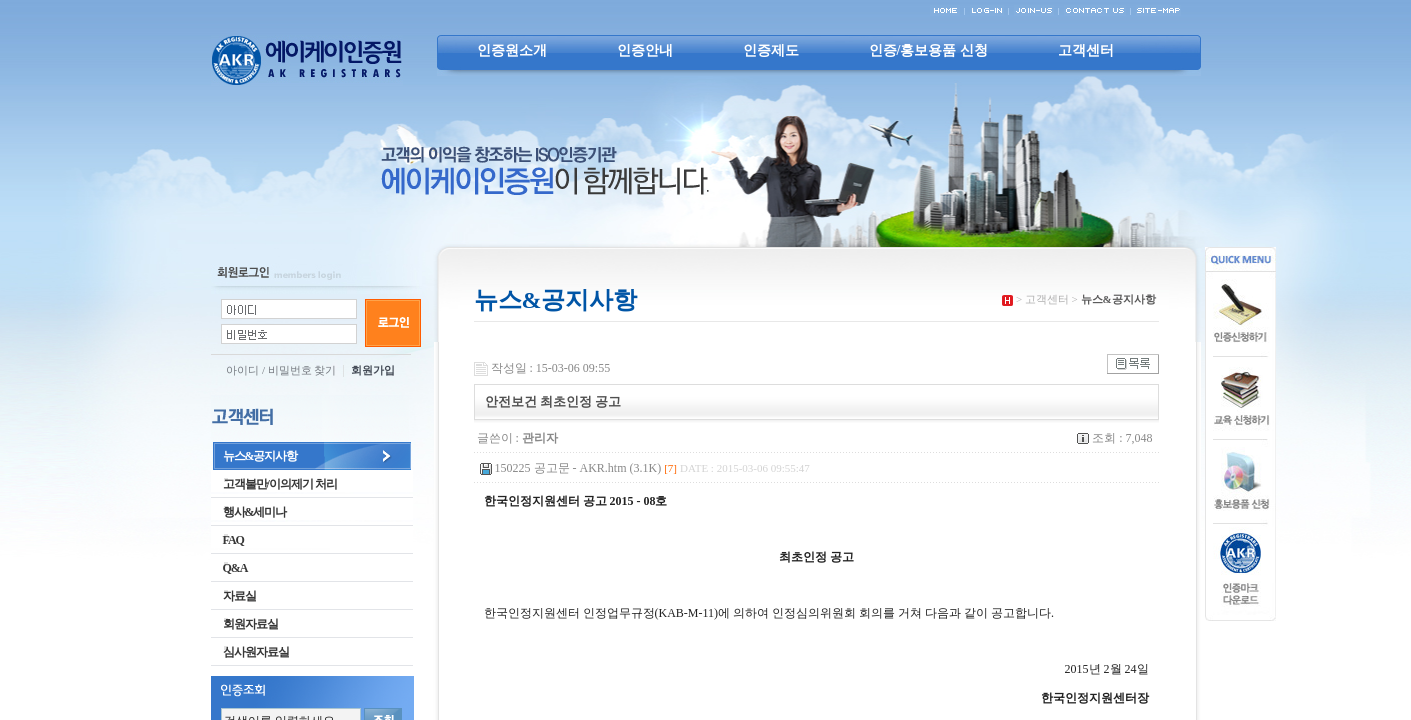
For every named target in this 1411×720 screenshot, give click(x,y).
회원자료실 (244, 624)
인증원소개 (512, 50)
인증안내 (645, 50)
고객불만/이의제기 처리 (274, 484)
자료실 (233, 596)
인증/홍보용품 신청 (928, 50)
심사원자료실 (250, 652)
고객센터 (1086, 50)
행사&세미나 (249, 512)
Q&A (229, 568)
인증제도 (771, 50)
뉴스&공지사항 (254, 456)
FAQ (227, 540)
